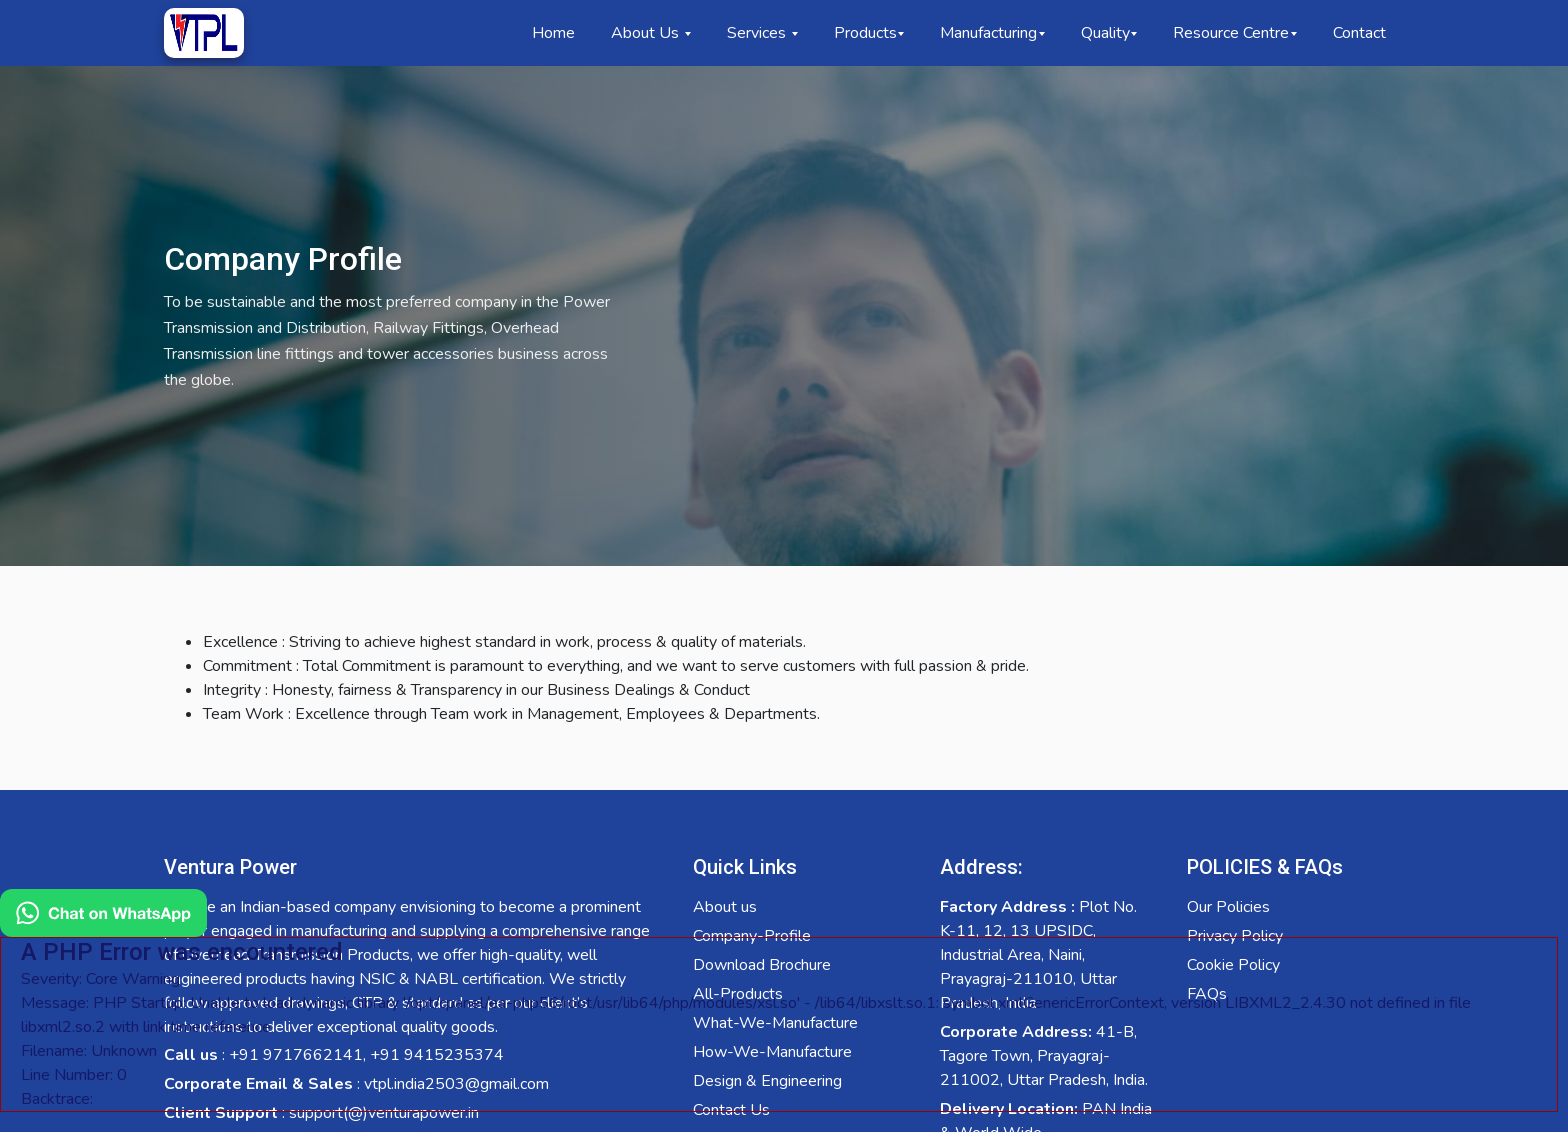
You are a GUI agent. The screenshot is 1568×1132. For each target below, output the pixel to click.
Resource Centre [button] (1231, 33)
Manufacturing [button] (988, 33)
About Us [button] (647, 33)
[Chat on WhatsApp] (779, 1005)
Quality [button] (1105, 33)
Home (553, 33)
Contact (1359, 33)
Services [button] (758, 33)
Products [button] (865, 33)
